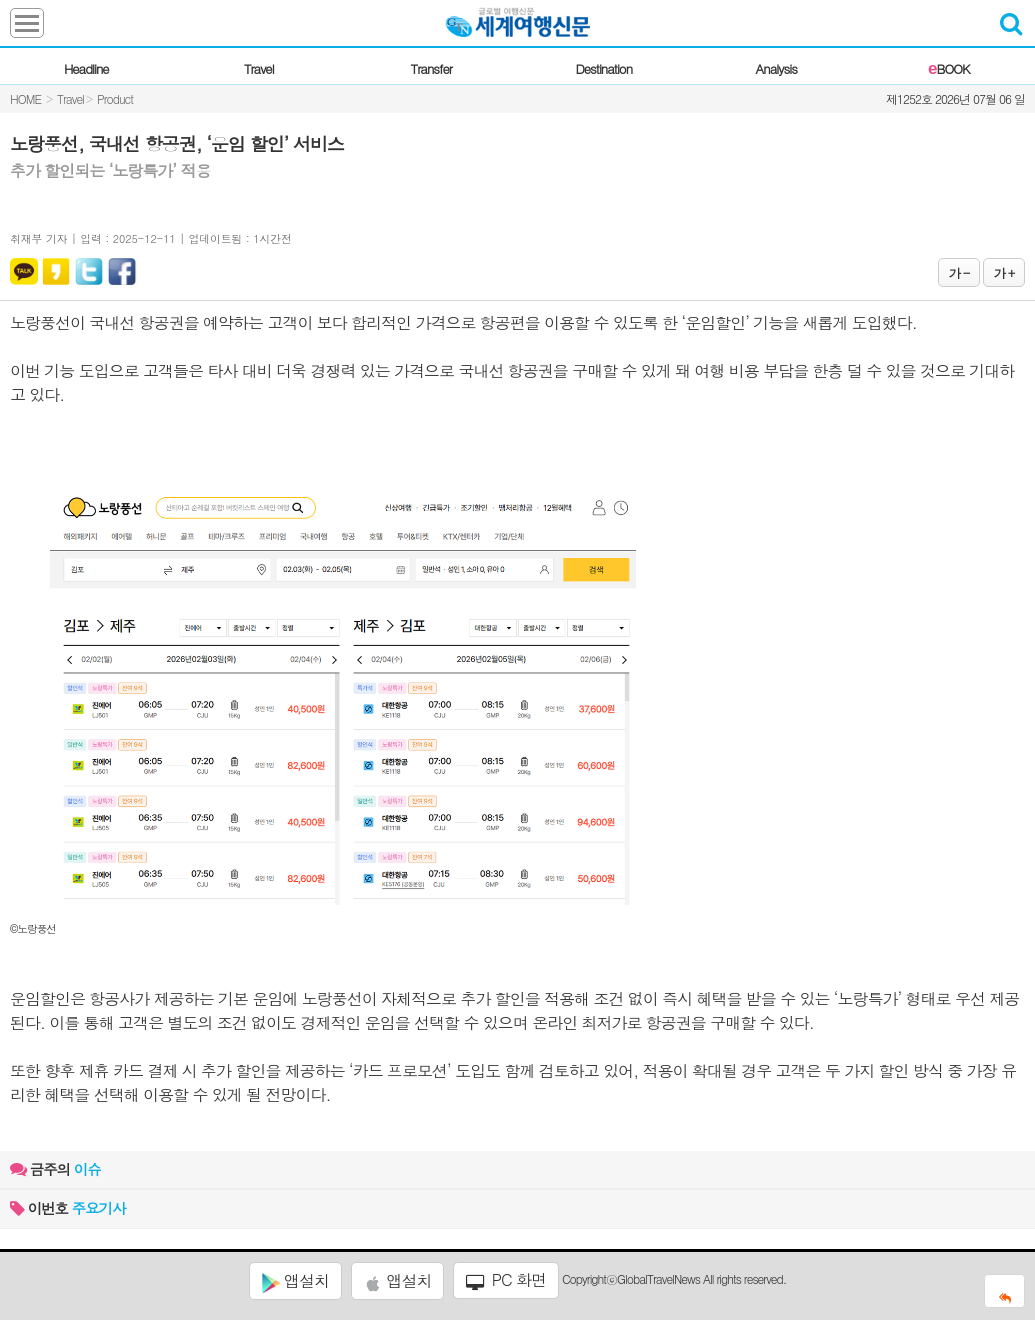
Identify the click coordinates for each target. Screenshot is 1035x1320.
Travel (259, 68)
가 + (1004, 272)
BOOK (948, 68)
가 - (959, 272)
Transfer (431, 68)
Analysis (776, 68)
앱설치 (295, 1281)
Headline (86, 68)
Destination (603, 68)
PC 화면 (506, 1280)
